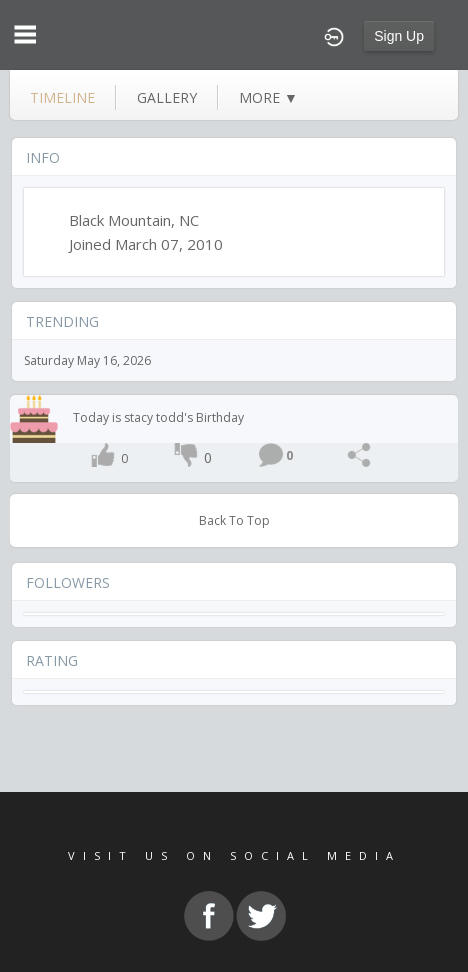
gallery (167, 97)
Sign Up (399, 36)
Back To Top (234, 520)
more (268, 97)
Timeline (62, 97)
